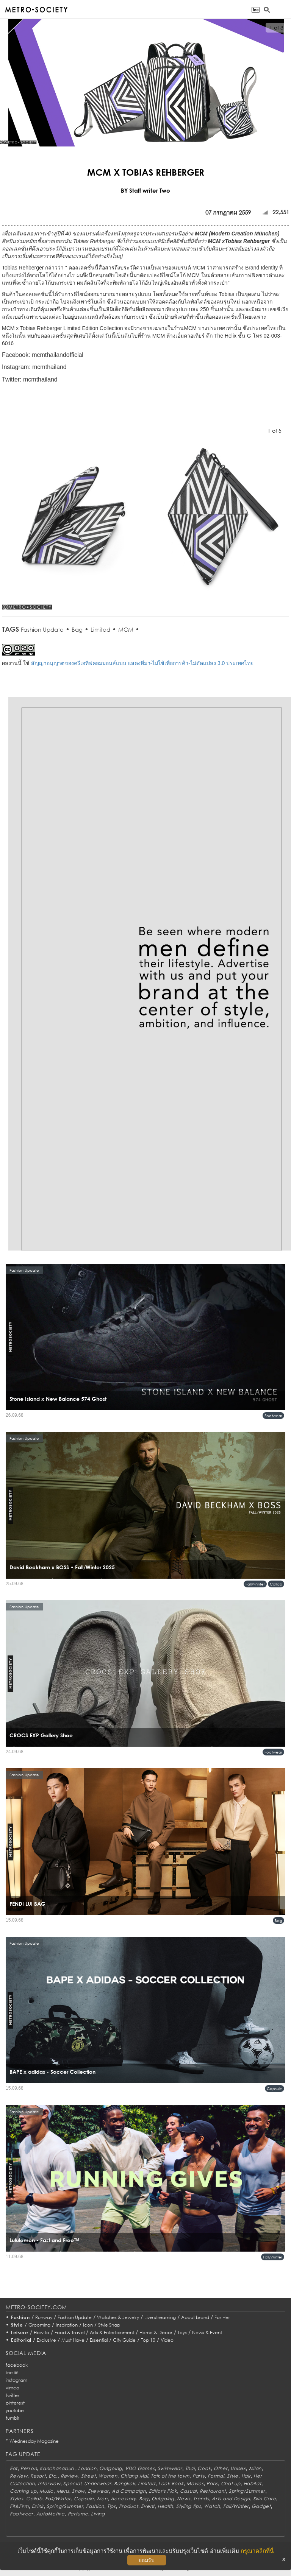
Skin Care (264, 2498)
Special (72, 2483)
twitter (12, 2395)
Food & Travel (69, 2332)
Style (17, 2325)
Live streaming (160, 2317)
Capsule (274, 2088)
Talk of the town (170, 2476)
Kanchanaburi (57, 2468)
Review (18, 2476)
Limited (100, 629)
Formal (216, 2476)
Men (102, 2498)
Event (148, 2506)
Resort (37, 2476)
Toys (182, 2332)
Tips (111, 2506)
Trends (201, 2498)
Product (128, 2506)
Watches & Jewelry (118, 2317)
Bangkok (124, 2483)
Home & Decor (155, 2332)
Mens (62, 2491)
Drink (38, 2506)
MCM (125, 629)
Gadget (261, 2506)
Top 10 (148, 2340)
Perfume (78, 2514)
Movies (194, 2483)
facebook (17, 2365)
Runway (43, 2317)
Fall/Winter (255, 1584)
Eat (13, 2468)
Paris (212, 2483)
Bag (77, 629)
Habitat (252, 2483)
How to (41, 2332)
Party (198, 2476)
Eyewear (98, 2491)
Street (88, 2476)
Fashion (20, 2317)
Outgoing (110, 2468)
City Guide (124, 2340)
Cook (204, 2468)
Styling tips (188, 2506)
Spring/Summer (247, 2491)
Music (46, 2491)
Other (221, 2468)
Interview (49, 2483)
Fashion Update (42, 629)
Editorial (21, 2340)
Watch (212, 2506)
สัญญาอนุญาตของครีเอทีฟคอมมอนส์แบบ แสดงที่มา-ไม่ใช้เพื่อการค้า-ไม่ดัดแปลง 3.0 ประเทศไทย (142, 663)
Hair (246, 2476)
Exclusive (46, 2340)
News (183, 2498)
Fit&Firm (19, 2506)
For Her (222, 2317)
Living (98, 2514)
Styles (16, 2498)
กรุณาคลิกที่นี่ (257, 2551)
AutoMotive (50, 2514)
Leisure (19, 2332)
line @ (12, 2372)
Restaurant (213, 2491)
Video (167, 2340)
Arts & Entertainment (112, 2332)
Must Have (72, 2340)
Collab (276, 1584)
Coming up (23, 2491)
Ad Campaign (129, 2491)
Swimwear (170, 2468)
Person (28, 2468)
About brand (195, 2317)
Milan (255, 2468)
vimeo (12, 2388)
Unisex (238, 2468)
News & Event (207, 2332)
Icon (88, 2325)
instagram (16, 2380)
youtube (15, 2410)
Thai (190, 2468)
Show (78, 2491)
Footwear (273, 1415)
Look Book (170, 2483)
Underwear (97, 2483)
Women (108, 2476)
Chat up (231, 2483)
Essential (99, 2340)
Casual (188, 2491)
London (87, 2468)
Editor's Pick (163, 2491)
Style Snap (109, 2325)
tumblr (12, 2418)
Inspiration (67, 2325)
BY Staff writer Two (145, 190)
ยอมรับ (147, 2560)
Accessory (123, 2498)
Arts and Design (231, 2498)
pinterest (15, 2403)
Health (165, 2506)
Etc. (53, 2476)
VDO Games (140, 2468)
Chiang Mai (134, 2476)
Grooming (39, 2325)
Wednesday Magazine (34, 2441)
